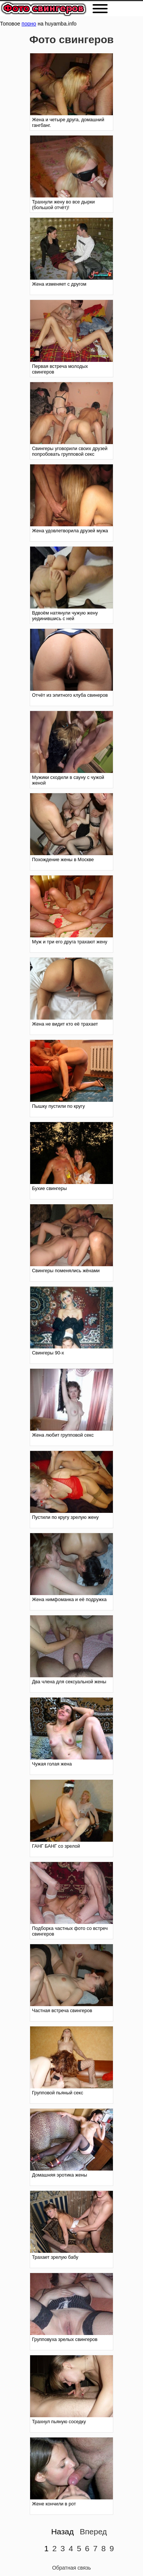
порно (28, 24)
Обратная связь (71, 2568)
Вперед (93, 2531)
